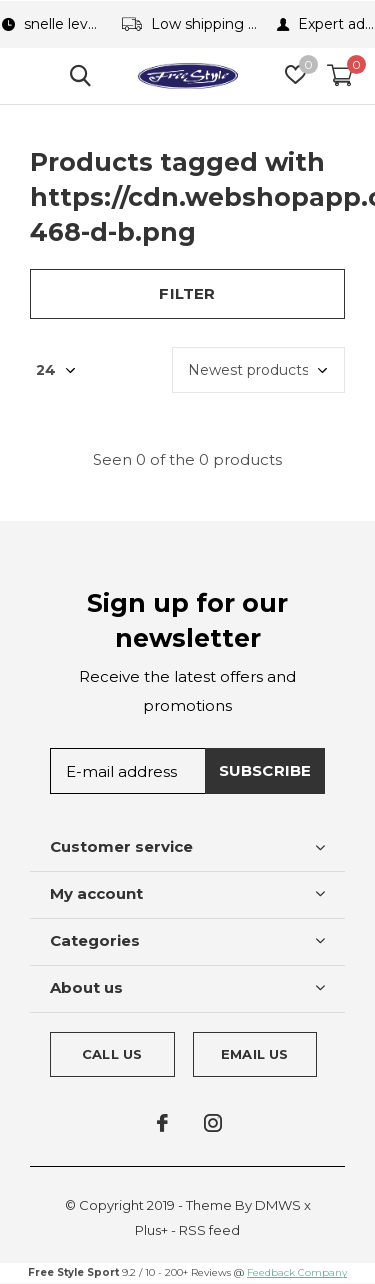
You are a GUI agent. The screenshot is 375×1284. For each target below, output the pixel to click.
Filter (187, 293)
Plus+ (151, 1230)
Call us (112, 1054)
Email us (254, 1054)
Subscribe (265, 770)
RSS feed (209, 1230)
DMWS (278, 1205)
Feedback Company (297, 1272)
